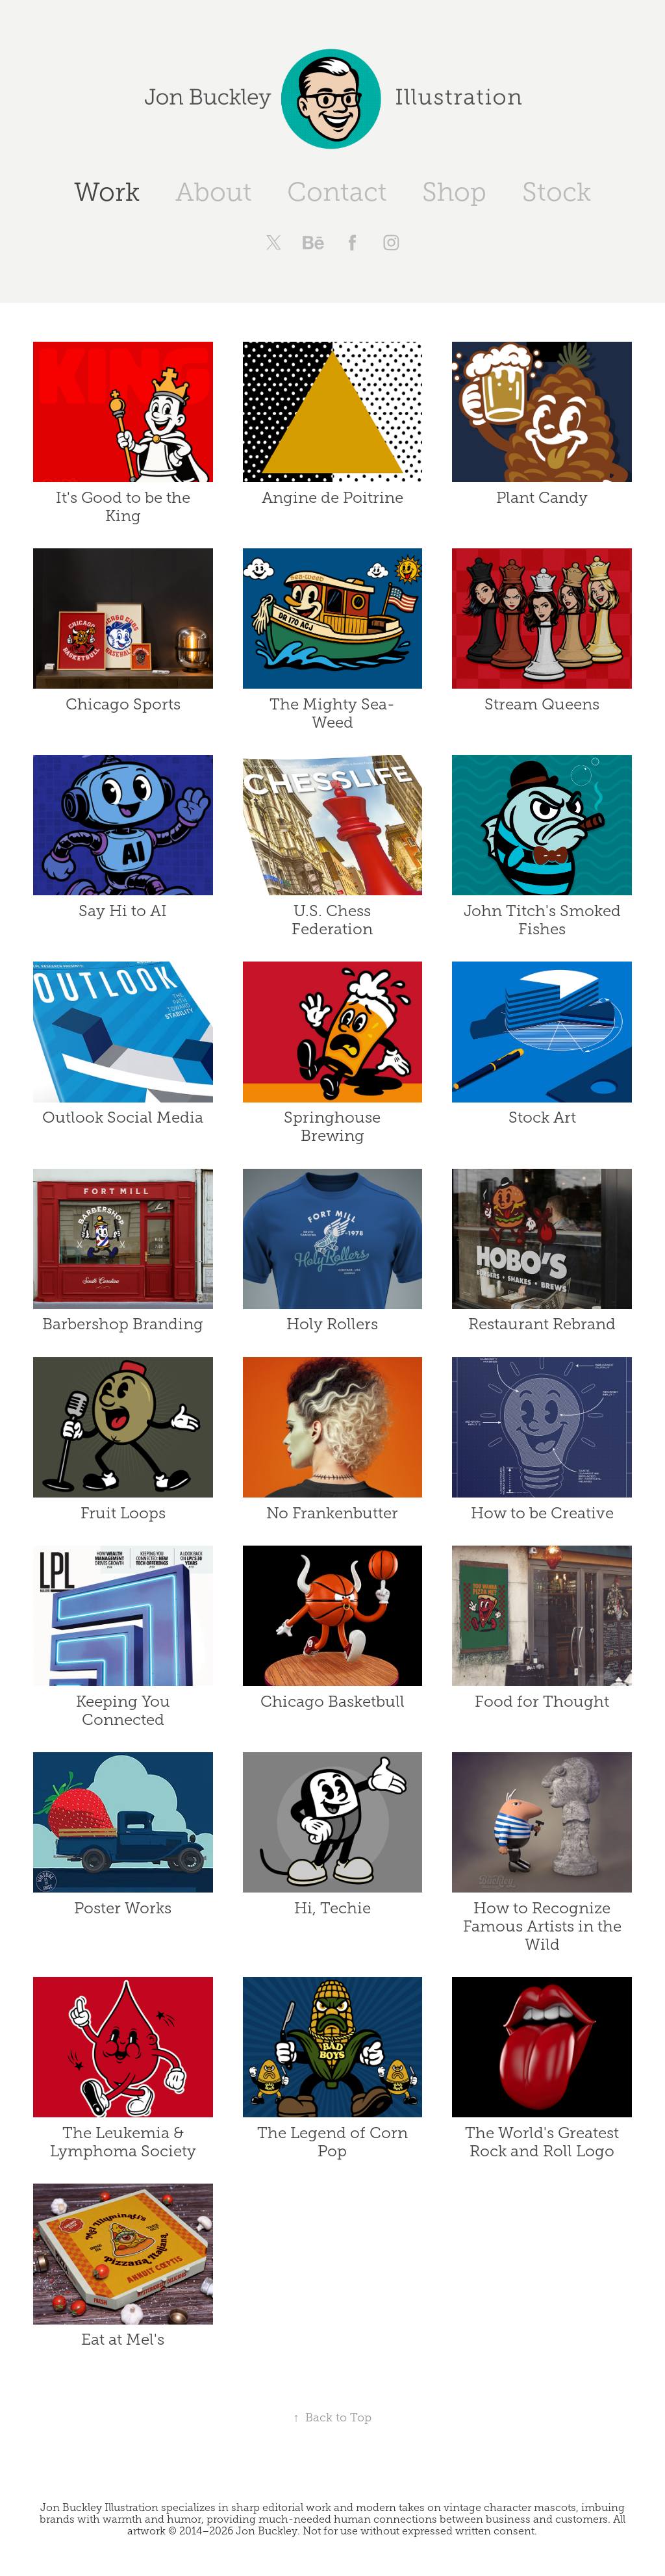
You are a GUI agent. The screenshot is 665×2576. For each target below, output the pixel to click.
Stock (556, 192)
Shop (454, 192)
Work (107, 192)
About (213, 192)
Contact (337, 192)
